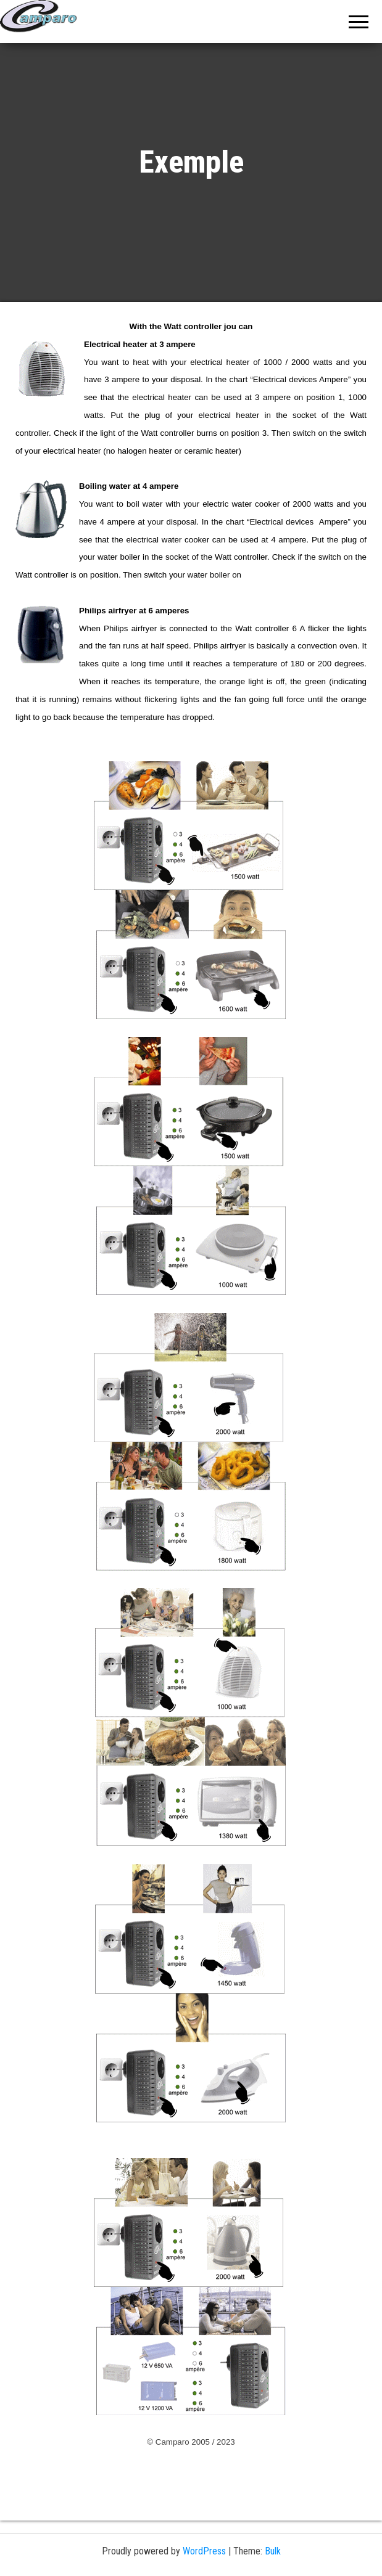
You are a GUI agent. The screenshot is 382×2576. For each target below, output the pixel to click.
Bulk (273, 2551)
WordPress (204, 2551)
